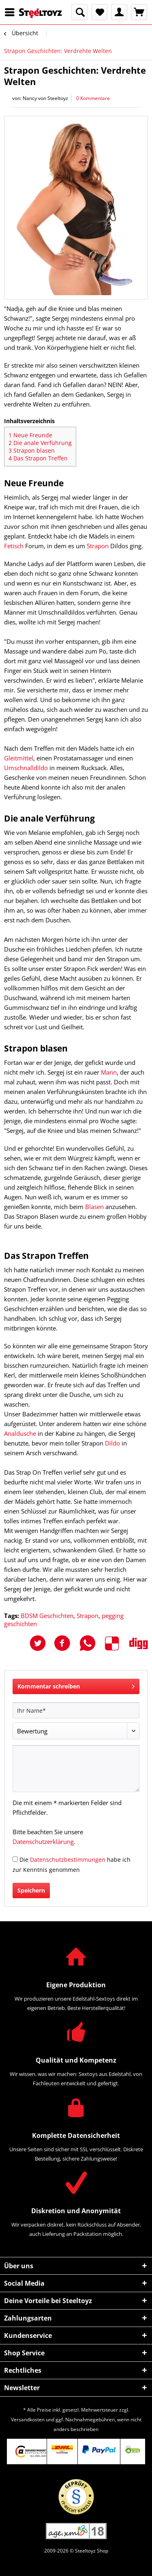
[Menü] (12, 12)
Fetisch (14, 546)
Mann (109, 1072)
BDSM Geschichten (47, 1616)
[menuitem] (12, 12)
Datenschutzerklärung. (44, 1841)
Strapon (98, 546)
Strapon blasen (32, 450)
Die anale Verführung (40, 443)
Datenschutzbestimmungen (67, 1859)
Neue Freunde (30, 435)
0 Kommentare (93, 98)
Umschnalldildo (26, 768)
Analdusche (20, 1433)
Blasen (94, 1207)
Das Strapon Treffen (38, 458)
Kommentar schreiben (76, 1685)
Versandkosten (28, 2419)
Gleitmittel (18, 758)
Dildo (112, 1443)
